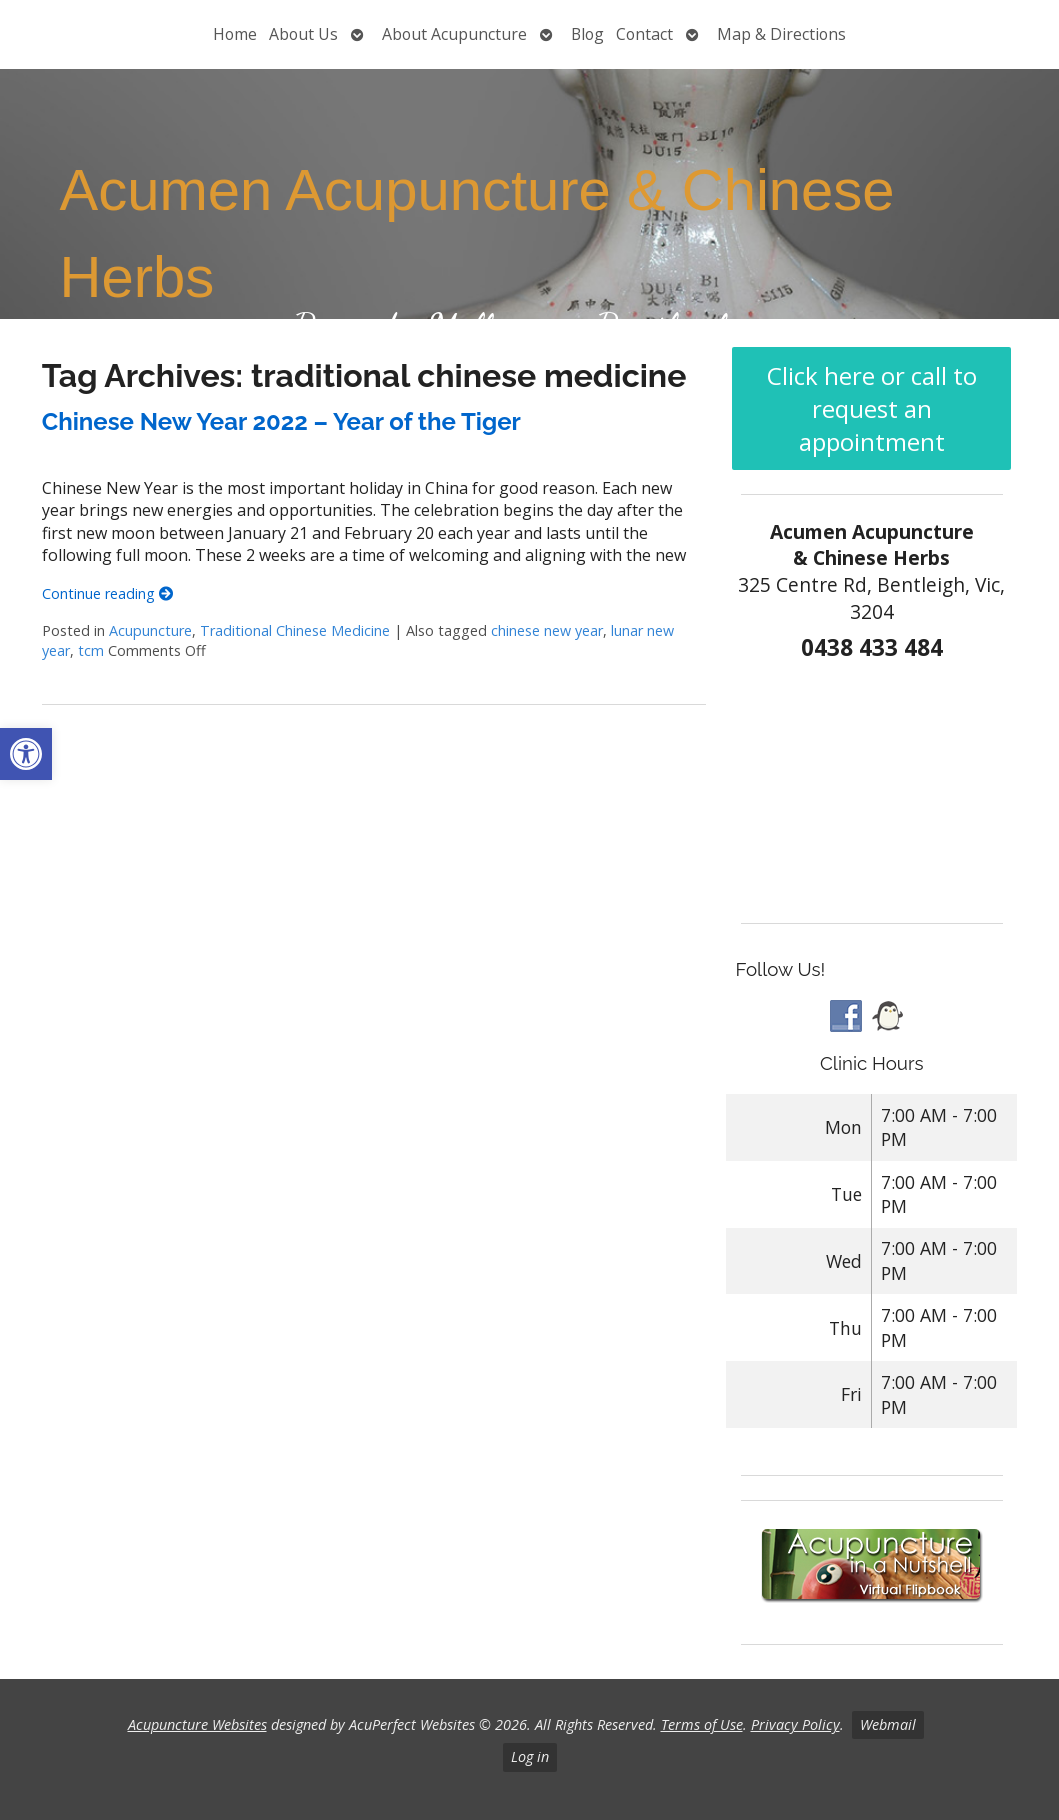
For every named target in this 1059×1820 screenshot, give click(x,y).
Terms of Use (702, 1724)
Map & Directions (781, 34)
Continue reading (107, 593)
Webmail (888, 1724)
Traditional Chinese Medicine (295, 630)
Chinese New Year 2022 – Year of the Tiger (281, 421)
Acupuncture (150, 630)
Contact (644, 34)
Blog (587, 34)
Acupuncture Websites (197, 1724)
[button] (26, 754)
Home (235, 34)
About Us (303, 34)
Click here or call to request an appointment (872, 408)
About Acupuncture (454, 34)
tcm (91, 650)
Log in (530, 1756)
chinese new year (547, 630)
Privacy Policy (795, 1724)
